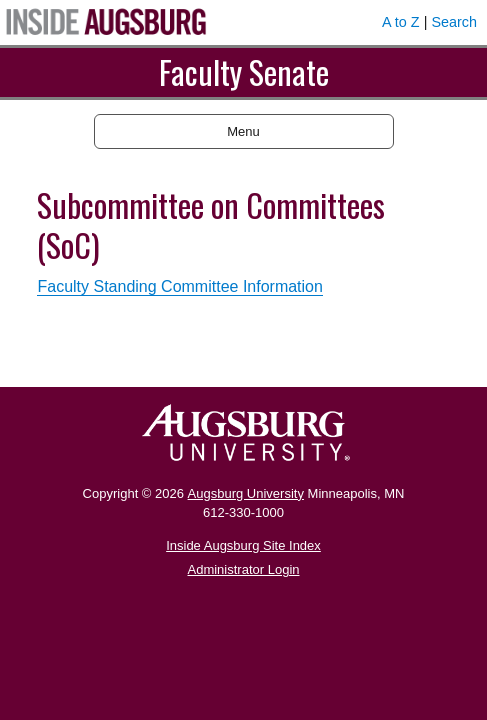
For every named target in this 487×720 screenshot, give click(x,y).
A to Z (401, 22)
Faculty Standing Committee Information (179, 286)
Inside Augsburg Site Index (243, 545)
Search (454, 22)
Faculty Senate (244, 71)
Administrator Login (244, 569)
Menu (243, 131)
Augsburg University (246, 493)
